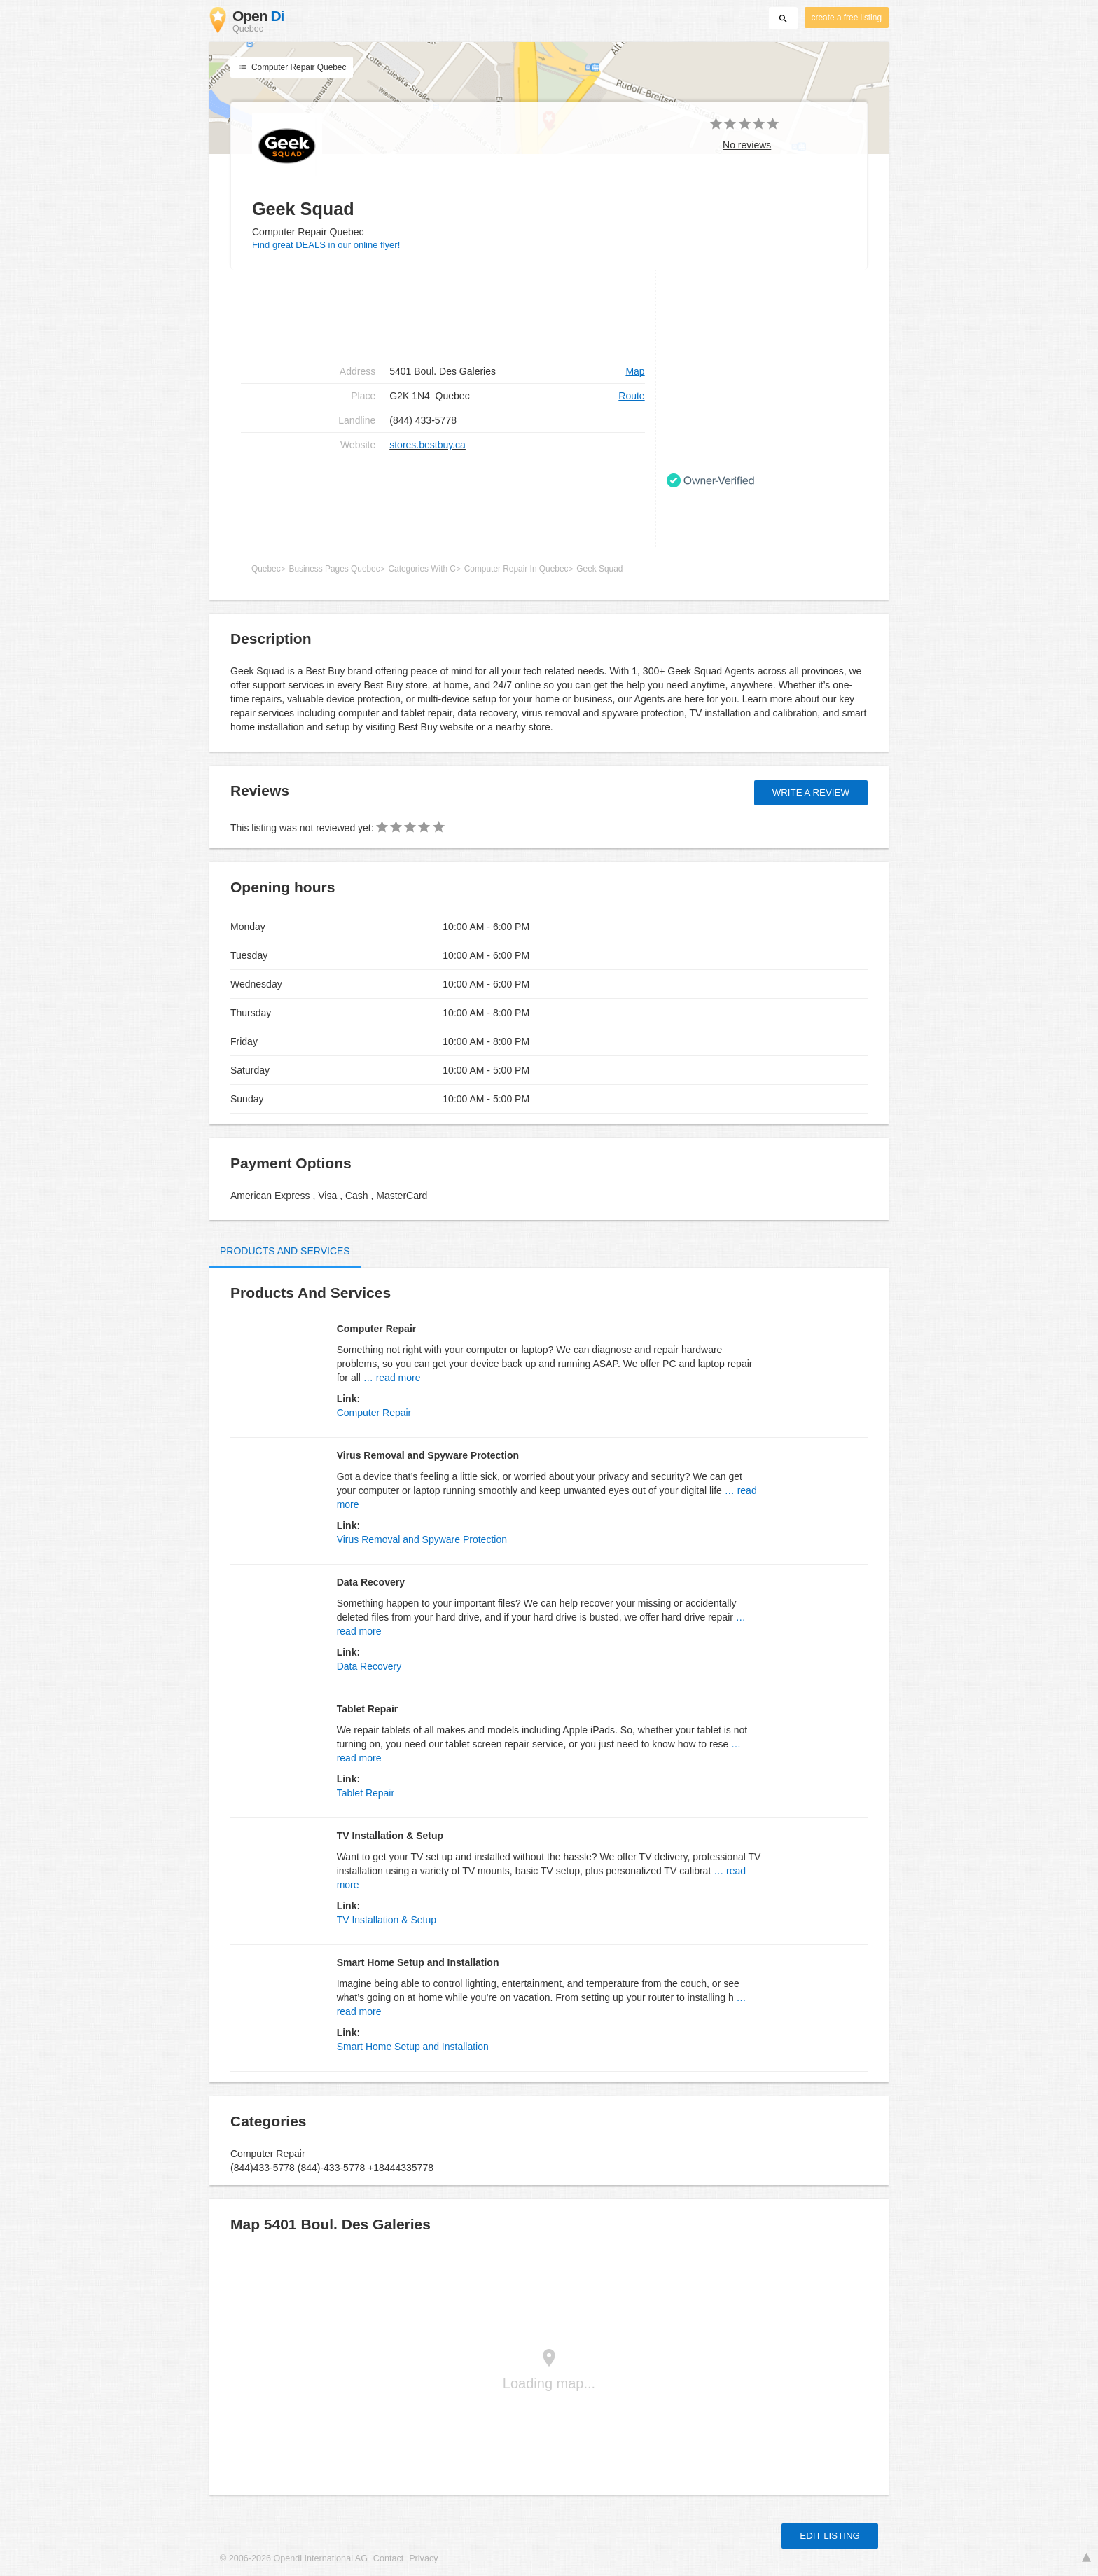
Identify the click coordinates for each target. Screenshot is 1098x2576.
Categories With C (421, 569)
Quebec (266, 569)
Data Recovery (369, 1666)
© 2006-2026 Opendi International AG (294, 2558)
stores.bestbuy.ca (427, 444)
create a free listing (847, 17)
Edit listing (830, 2535)
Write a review (810, 792)
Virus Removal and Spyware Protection (422, 1539)
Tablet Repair (366, 1793)
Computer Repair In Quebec (516, 569)
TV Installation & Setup (386, 1919)
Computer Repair (374, 1412)
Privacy (423, 2558)
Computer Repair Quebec (291, 67)
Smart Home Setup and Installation (413, 2046)
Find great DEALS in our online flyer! (326, 245)
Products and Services (285, 1250)
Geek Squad (599, 569)
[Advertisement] (443, 502)
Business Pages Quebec (334, 569)
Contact (388, 2558)
